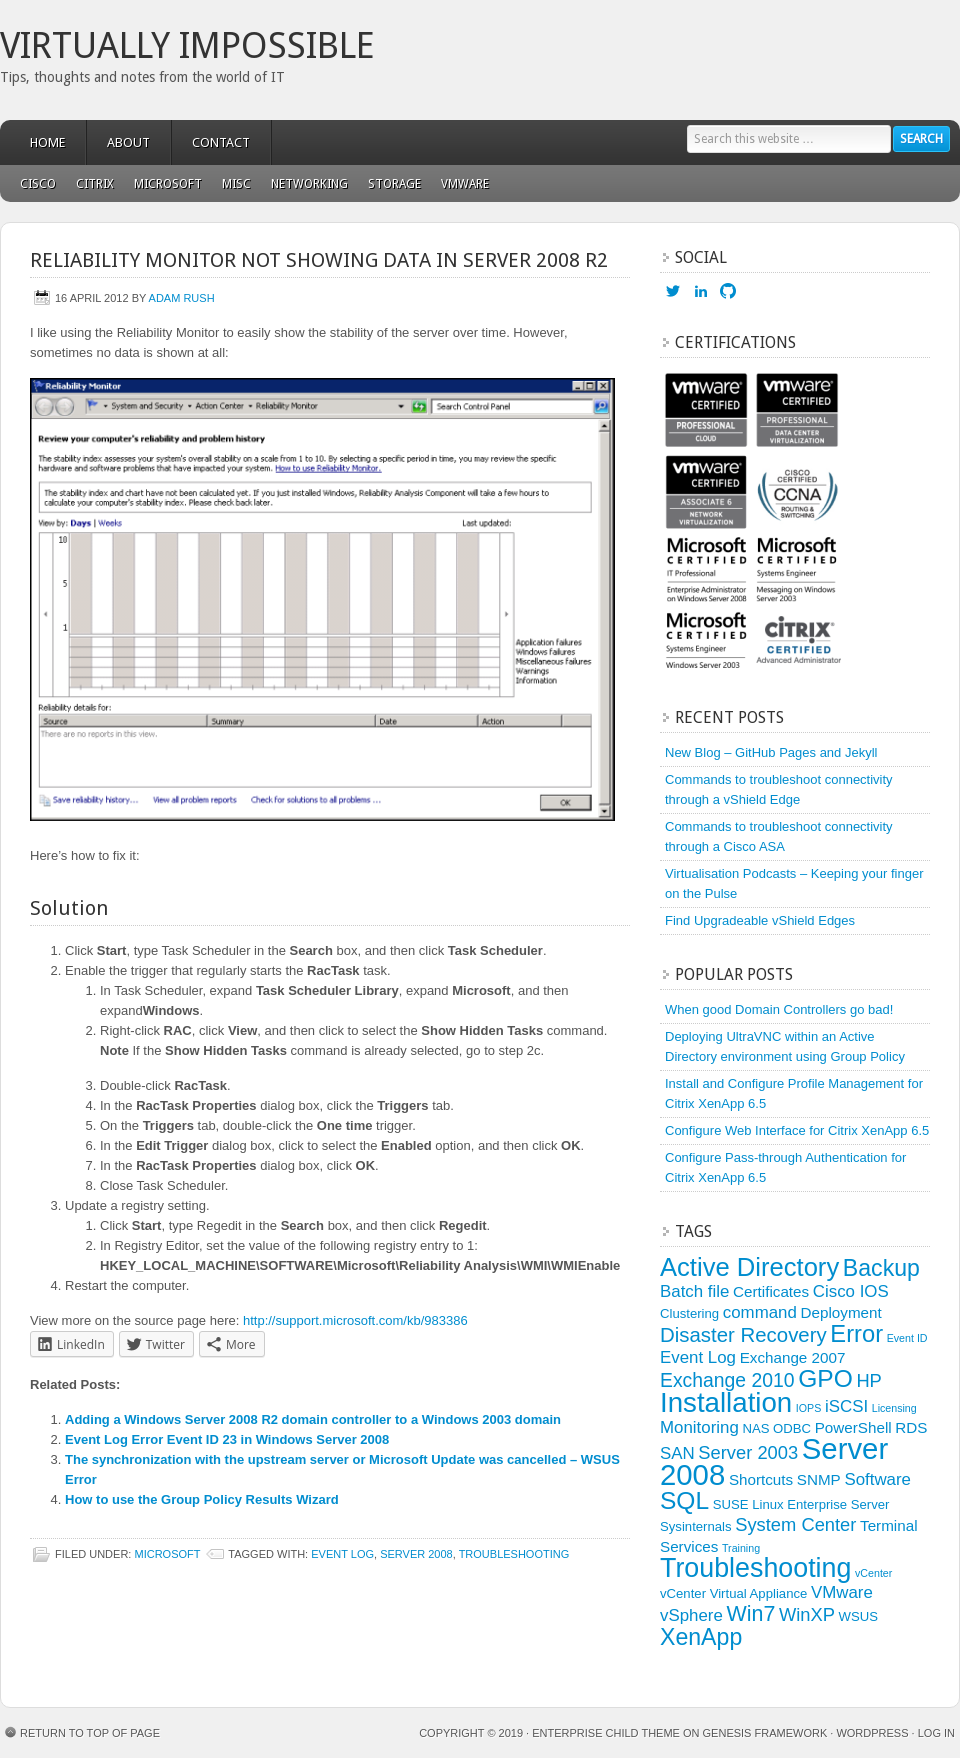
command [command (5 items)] (760, 1312)
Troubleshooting (514, 1554)
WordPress (872, 1733)
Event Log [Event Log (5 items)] (698, 1357)
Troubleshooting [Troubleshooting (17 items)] (755, 1568)
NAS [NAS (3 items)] (755, 1428)
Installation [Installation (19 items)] (726, 1402)
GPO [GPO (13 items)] (825, 1378)
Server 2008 (416, 1554)
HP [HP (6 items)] (868, 1380)
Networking (309, 184)
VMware (460, 184)
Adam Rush (182, 298)
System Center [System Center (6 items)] (795, 1524)
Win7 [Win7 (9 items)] (750, 1614)
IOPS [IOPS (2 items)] (808, 1408)
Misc (231, 184)
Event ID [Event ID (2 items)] (907, 1338)
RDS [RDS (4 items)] (911, 1427)
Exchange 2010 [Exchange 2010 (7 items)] (727, 1380)
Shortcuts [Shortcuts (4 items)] (761, 1479)
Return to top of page (90, 1733)
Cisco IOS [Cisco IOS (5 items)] (851, 1291)
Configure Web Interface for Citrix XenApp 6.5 (797, 1130)
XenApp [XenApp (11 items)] (701, 1637)
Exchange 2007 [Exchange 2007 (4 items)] (793, 1357)
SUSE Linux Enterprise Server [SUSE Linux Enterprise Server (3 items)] (801, 1504)
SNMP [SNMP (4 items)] (819, 1479)
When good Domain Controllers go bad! (779, 1009)
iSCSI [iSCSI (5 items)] (846, 1406)
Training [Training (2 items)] (741, 1548)
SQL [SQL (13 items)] (684, 1500)
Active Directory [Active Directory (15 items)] (749, 1267)
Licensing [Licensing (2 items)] (894, 1408)
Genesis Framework (765, 1733)
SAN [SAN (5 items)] (677, 1453)
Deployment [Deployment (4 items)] (841, 1312)
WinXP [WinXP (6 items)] (807, 1614)
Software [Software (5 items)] (877, 1479)
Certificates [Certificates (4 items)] (771, 1291)
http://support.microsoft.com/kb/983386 (355, 1320)
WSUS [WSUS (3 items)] (858, 1616)
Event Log (342, 1554)
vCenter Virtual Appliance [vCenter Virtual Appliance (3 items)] (733, 1593)
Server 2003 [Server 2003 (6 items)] (748, 1452)
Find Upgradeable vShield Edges (760, 920)
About (128, 142)
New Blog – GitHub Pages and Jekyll (771, 752)
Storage (394, 184)
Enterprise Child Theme (606, 1733)
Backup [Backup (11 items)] (881, 1268)
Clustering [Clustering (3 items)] (689, 1313)
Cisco (38, 184)
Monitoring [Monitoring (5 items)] (699, 1427)
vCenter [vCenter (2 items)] (873, 1573)
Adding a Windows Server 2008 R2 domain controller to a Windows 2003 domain (313, 1419)
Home (47, 142)
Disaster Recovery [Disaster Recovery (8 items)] (743, 1335)
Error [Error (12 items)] (856, 1334)
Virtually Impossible (187, 45)
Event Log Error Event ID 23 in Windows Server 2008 (227, 1439)
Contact (221, 142)
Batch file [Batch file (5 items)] (694, 1291)
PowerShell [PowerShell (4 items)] (853, 1427)
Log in (936, 1733)
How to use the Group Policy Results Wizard (202, 1499)
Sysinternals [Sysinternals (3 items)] (696, 1526)
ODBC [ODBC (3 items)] (792, 1428)
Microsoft (163, 184)
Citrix (95, 184)
